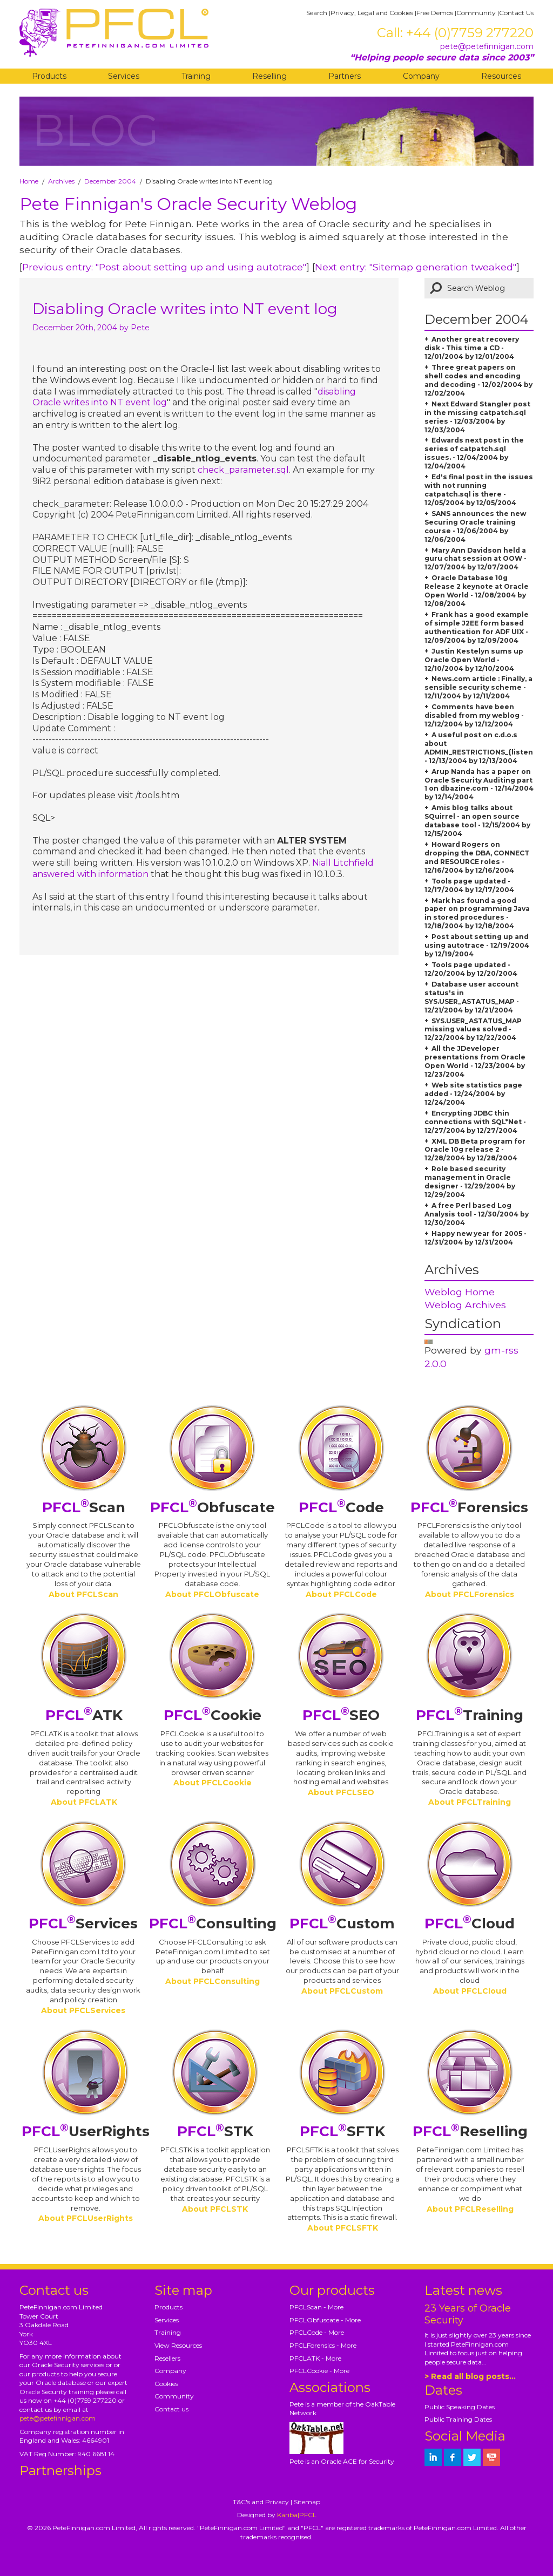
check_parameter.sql (243, 470)
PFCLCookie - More (319, 2371)
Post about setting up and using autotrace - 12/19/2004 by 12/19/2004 (476, 945)
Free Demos (434, 13)
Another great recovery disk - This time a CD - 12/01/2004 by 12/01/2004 (471, 348)
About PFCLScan (83, 1594)
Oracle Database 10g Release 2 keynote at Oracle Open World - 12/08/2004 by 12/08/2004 (476, 591)
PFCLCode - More (316, 2332)
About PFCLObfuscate (212, 1594)
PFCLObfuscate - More (325, 2320)
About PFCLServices (83, 2010)
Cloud (469, 1923)
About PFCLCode (341, 1594)
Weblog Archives (465, 1304)
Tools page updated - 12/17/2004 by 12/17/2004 (469, 885)
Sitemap (307, 2502)
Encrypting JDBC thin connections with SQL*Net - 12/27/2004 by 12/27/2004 (475, 1121)
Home (28, 181)
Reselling (269, 76)
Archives (61, 181)
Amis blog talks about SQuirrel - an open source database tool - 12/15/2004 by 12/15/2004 (477, 821)
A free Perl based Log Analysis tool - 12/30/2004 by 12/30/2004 (476, 1214)
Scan (83, 1507)
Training (196, 76)
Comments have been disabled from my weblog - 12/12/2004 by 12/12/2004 (474, 715)
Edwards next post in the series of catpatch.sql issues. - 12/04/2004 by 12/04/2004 (474, 453)
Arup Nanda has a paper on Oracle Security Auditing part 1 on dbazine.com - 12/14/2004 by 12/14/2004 (479, 784)
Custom (342, 1923)
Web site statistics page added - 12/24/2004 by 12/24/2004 (473, 1093)
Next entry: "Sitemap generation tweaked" (415, 267)
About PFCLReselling (470, 2209)
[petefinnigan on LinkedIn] (433, 2457)
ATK (84, 1715)
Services (123, 76)
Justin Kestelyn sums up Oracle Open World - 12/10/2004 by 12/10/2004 (473, 659)
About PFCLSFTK (342, 2228)
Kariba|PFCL (296, 2515)
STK (215, 2131)
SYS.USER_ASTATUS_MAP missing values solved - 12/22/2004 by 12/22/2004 (473, 1029)
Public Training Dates (458, 2419)
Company (421, 76)
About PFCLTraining (469, 1802)
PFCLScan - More (316, 2307)
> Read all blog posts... (470, 2376)
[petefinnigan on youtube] (491, 2457)
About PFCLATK (84, 1802)
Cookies (166, 2384)
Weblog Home (459, 1291)
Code (341, 1507)
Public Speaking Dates (459, 2407)
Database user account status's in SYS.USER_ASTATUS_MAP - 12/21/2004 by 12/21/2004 (471, 997)
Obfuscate (212, 1507)
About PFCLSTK (215, 2209)
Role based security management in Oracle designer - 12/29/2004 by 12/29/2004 (469, 1182)
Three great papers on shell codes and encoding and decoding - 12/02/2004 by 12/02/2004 (478, 380)
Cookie (212, 1715)
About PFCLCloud (470, 1991)
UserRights (86, 2131)
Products (49, 76)
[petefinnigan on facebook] (452, 2457)
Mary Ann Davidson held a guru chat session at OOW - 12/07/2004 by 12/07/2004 (475, 559)
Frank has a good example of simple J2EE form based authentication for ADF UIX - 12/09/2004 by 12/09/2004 (476, 627)
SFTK (342, 2131)
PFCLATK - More (315, 2358)
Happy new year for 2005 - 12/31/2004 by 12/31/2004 (475, 1237)
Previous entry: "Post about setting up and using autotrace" (164, 267)
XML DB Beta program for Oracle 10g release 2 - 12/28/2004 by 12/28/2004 (474, 1150)
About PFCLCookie (212, 1782)
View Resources (178, 2345)
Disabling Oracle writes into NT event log (185, 309)
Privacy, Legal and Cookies (372, 13)
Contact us (171, 2409)
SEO (341, 1715)
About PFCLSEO (341, 1792)
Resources (501, 76)
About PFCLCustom (342, 1991)
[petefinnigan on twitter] (472, 2457)
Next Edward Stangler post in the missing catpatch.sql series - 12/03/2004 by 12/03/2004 (477, 417)
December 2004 (110, 181)
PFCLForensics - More (322, 2345)
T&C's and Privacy (261, 2502)
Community (476, 13)
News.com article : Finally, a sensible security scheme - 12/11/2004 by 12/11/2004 (478, 687)
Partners (344, 76)
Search (316, 13)
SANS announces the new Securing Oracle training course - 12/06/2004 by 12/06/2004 (475, 526)
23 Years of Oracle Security (467, 2314)
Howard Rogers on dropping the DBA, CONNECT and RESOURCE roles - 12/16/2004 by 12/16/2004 (476, 857)
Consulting (212, 1923)
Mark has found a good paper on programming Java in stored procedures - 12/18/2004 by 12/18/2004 (477, 913)
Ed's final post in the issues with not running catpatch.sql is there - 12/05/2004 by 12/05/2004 (478, 490)
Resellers (167, 2358)
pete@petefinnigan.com (487, 46)
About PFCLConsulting (212, 1981)
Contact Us (516, 13)
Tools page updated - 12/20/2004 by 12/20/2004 (470, 969)
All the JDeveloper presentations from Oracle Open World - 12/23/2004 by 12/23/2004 (474, 1061)
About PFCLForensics (469, 1594)
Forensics (469, 1507)
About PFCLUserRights (85, 2218)
